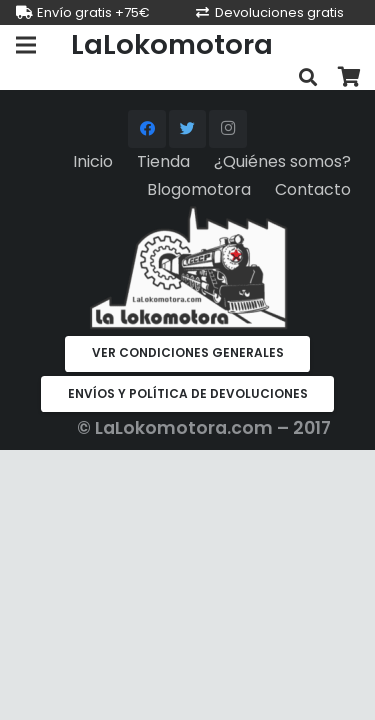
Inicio (93, 161)
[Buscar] (308, 77)
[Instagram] (228, 129)
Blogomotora (199, 189)
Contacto (313, 189)
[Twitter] (188, 129)
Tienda (163, 161)
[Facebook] (147, 129)
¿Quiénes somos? (282, 161)
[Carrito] (350, 77)
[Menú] (26, 45)
